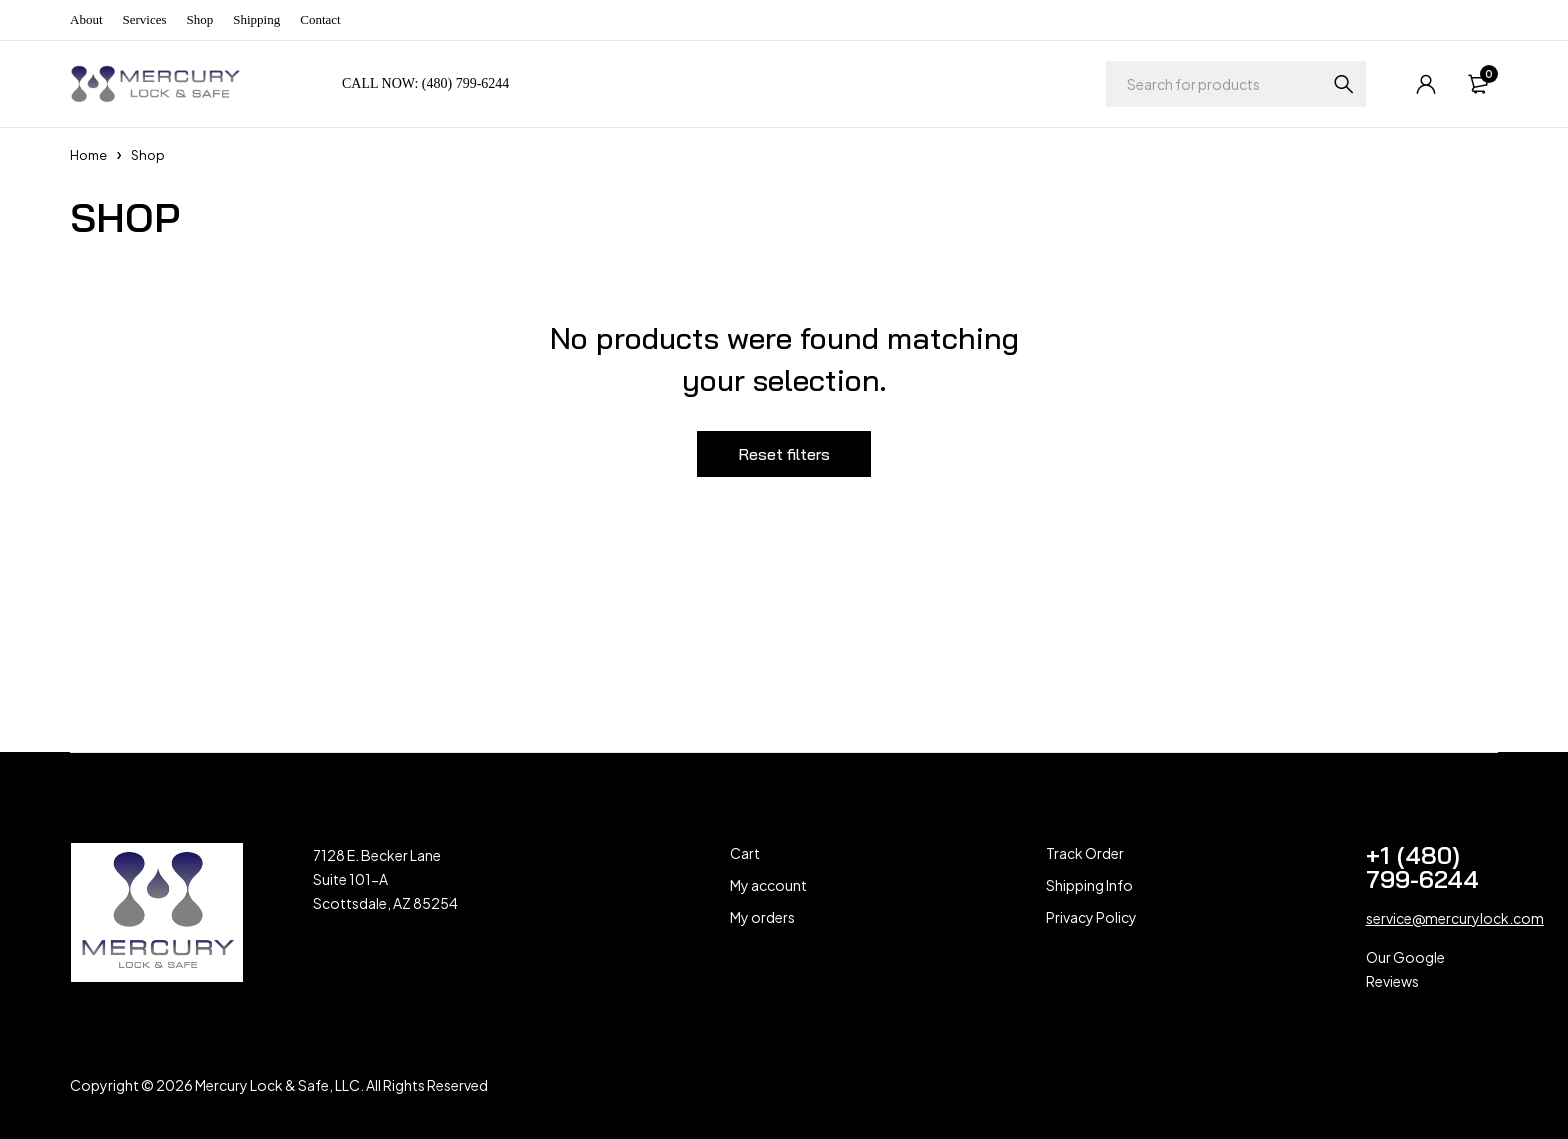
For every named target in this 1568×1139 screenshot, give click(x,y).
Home (88, 155)
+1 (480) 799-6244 (1422, 867)
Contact (320, 19)
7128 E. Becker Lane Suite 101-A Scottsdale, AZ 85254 (385, 879)
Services (145, 19)
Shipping (256, 19)
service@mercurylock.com (1455, 918)
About (86, 19)
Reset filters (784, 454)
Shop (200, 19)
